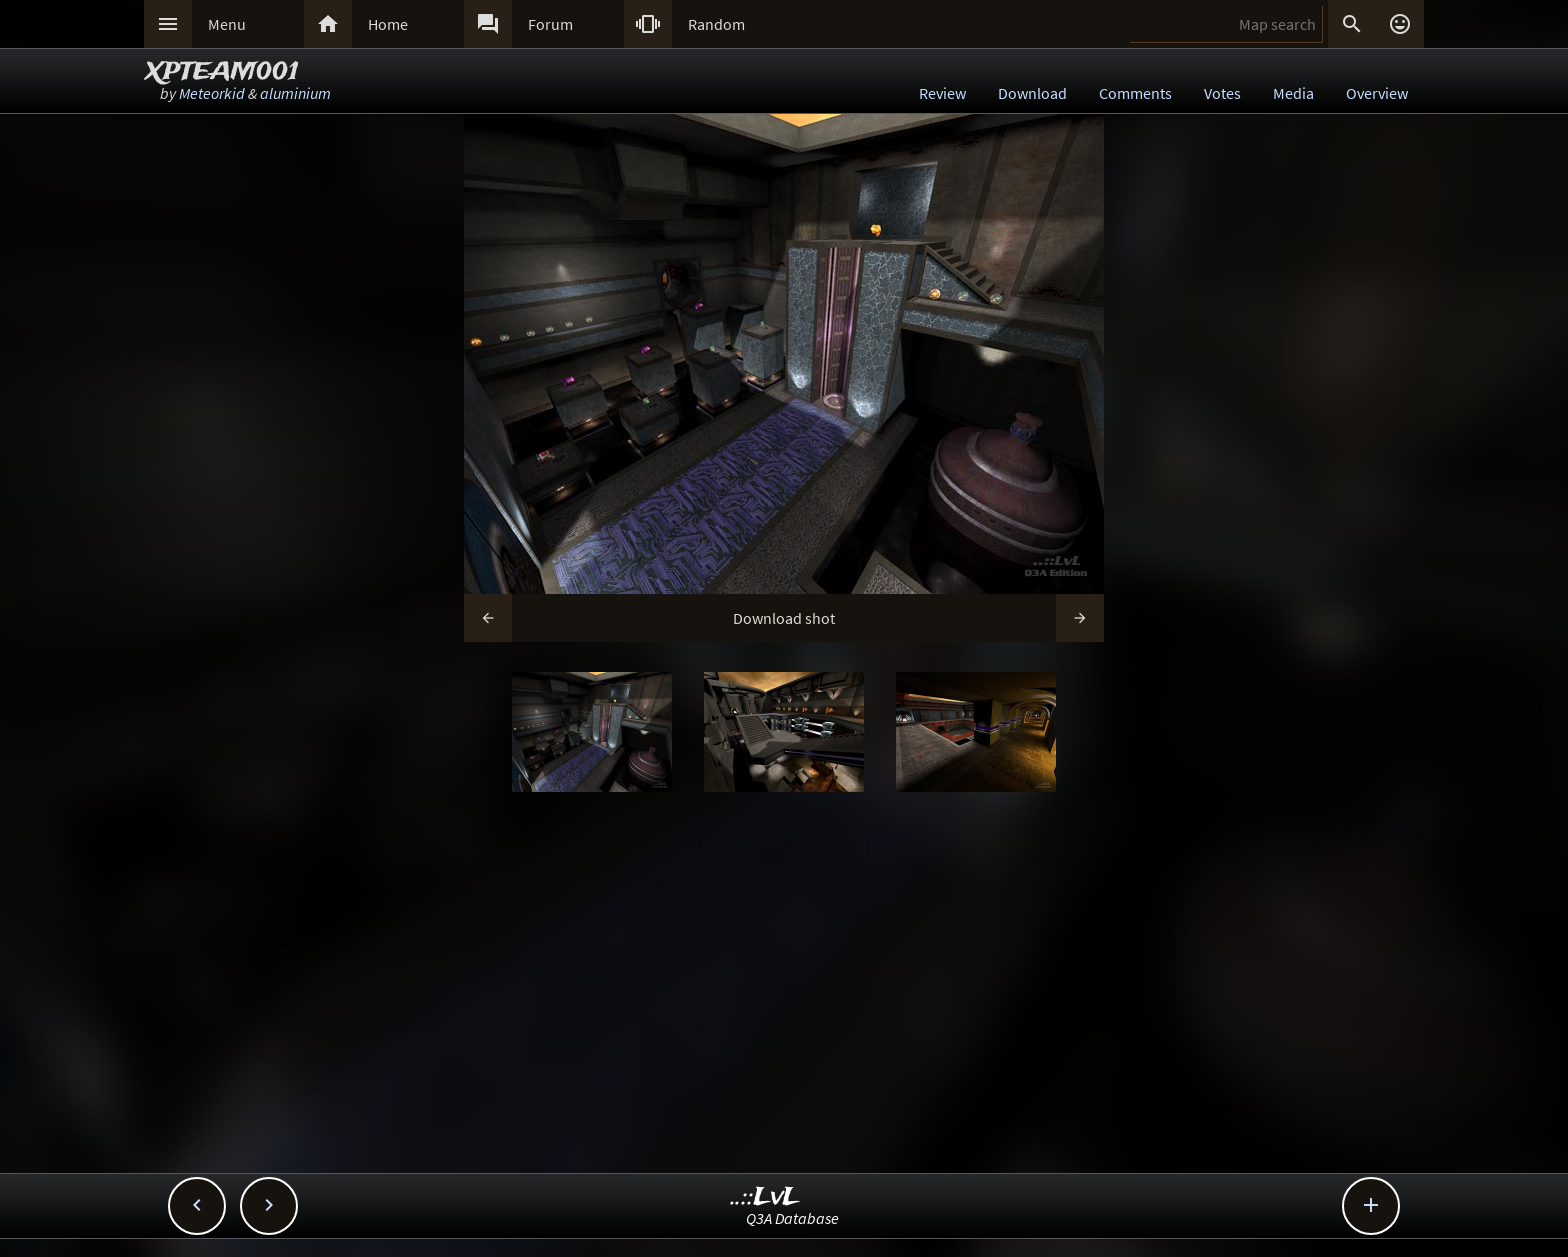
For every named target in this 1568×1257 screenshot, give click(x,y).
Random (716, 24)
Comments (1135, 93)
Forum (550, 24)
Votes (1222, 93)
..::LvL (765, 1197)
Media (1293, 93)
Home (388, 24)
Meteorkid (212, 93)
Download (1032, 93)
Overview (1377, 93)
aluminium (295, 93)
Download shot (784, 618)
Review (942, 93)
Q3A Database (792, 1218)
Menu (227, 24)
